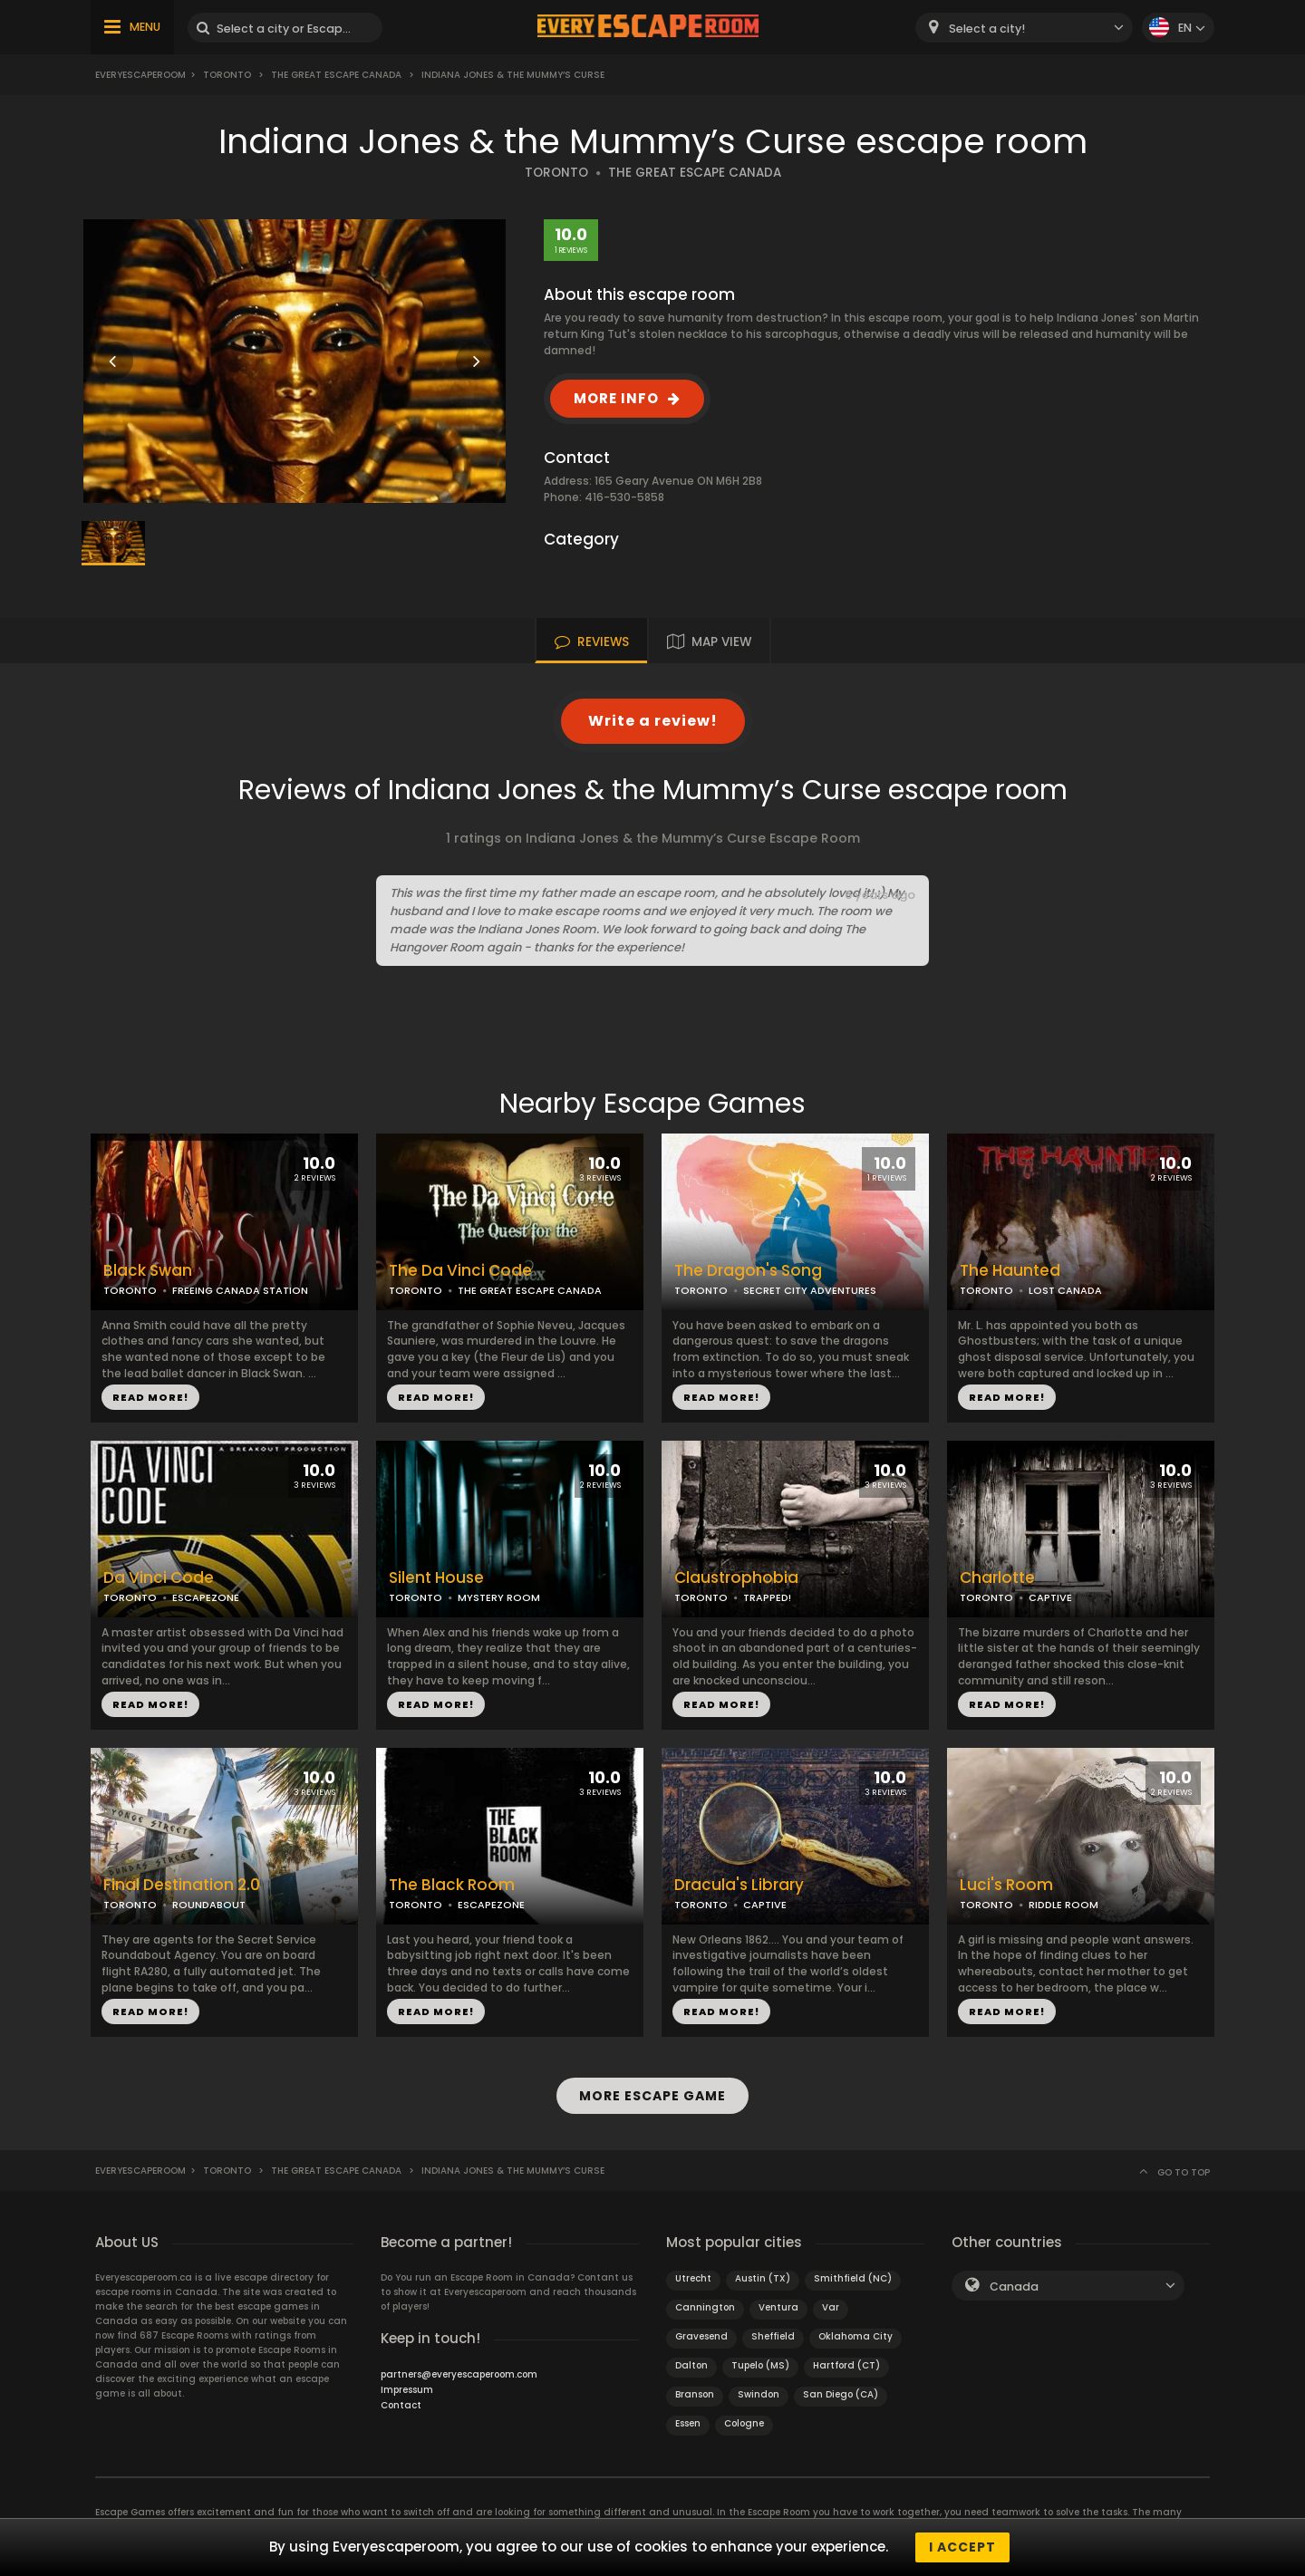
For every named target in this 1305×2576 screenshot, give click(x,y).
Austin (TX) (762, 2278)
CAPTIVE (1050, 1597)
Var (830, 2307)
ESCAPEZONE (205, 1597)
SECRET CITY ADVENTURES (809, 1290)
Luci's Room (1006, 1885)
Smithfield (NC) (853, 2278)
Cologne (744, 2423)
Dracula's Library (739, 1885)
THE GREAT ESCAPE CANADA (694, 172)
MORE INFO (616, 398)
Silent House (436, 1577)
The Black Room (452, 1885)
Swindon (758, 2394)
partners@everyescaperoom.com (459, 2374)
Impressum (407, 2390)
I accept (962, 2547)
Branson (694, 2394)
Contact (401, 2405)
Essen (688, 2423)
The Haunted (1010, 1270)
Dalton (691, 2365)
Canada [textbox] (1014, 2286)
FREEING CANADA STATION (240, 1290)
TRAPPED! (767, 1597)
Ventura (778, 2307)
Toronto (227, 75)
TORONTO (556, 172)
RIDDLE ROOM (1063, 1904)
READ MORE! (150, 1397)
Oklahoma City (855, 2336)
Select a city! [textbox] (987, 28)
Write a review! (653, 720)
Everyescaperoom (140, 75)
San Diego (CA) (840, 2394)
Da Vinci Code (158, 1577)
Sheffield (773, 2336)
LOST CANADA (1065, 1290)
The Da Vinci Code (460, 1270)
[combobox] (1024, 28)
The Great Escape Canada (336, 75)
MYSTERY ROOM (499, 1597)
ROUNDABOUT (209, 1904)
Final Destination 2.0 (181, 1885)
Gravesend (701, 2336)
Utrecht (693, 2278)
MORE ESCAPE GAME (652, 2096)
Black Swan (147, 1270)
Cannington (705, 2307)
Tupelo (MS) (760, 2365)
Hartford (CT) (846, 2365)
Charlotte (997, 1577)
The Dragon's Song (748, 1270)
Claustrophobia (736, 1577)
